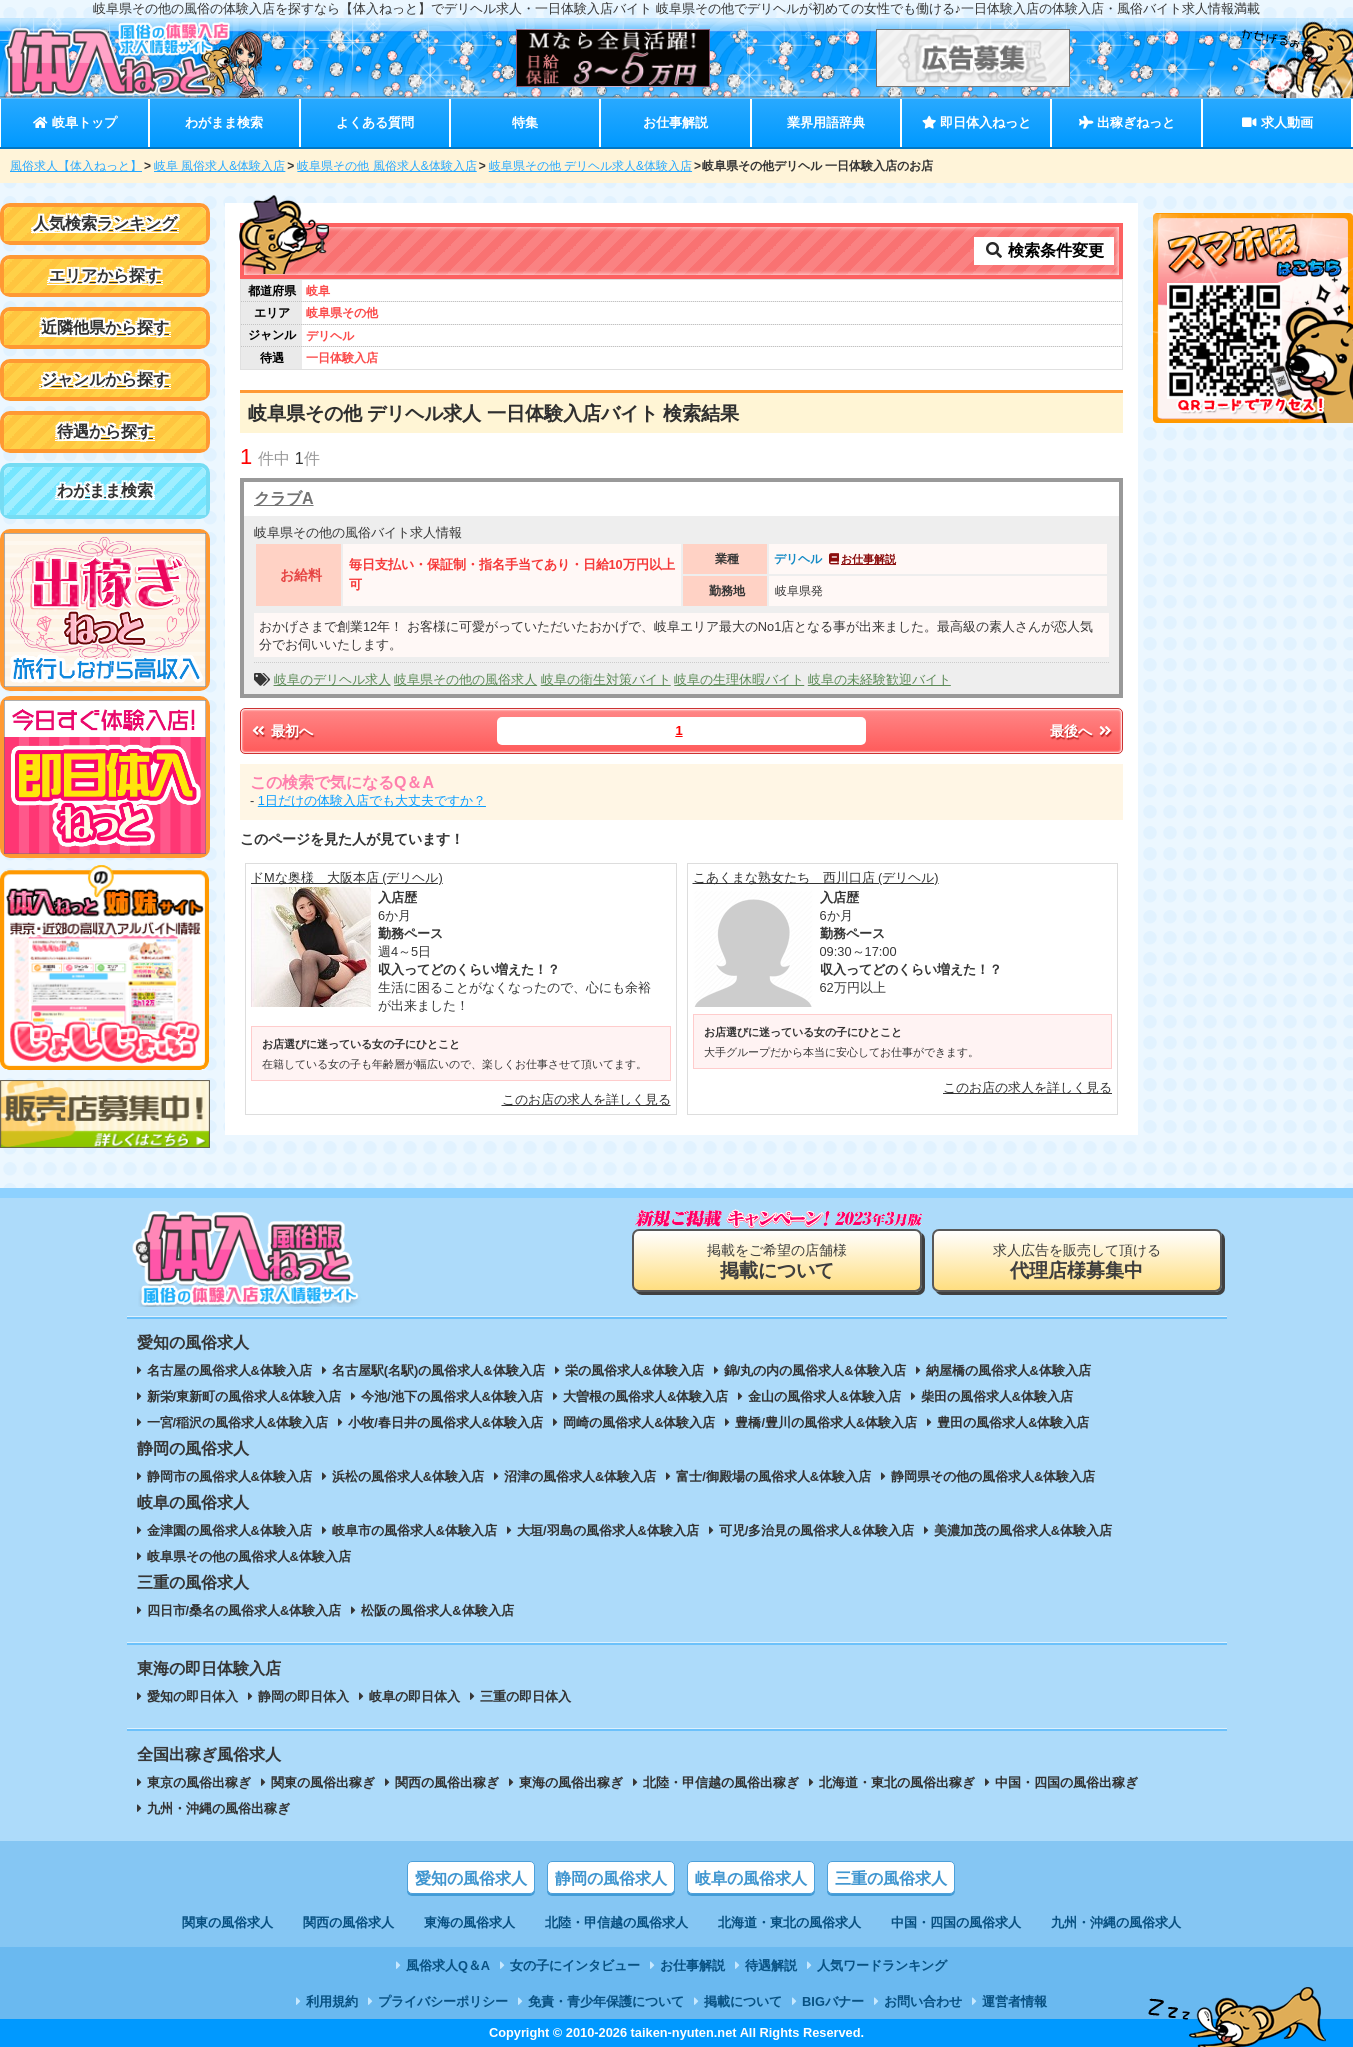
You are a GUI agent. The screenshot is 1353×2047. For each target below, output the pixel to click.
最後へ (1082, 731)
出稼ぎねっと (1127, 122)
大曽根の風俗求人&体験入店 (645, 1396)
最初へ (281, 731)
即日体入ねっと (976, 122)
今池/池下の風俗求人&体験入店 (452, 1396)
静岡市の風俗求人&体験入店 (229, 1476)
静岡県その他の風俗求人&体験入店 (993, 1476)
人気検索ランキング (105, 223)
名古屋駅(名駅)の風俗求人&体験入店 (438, 1370)
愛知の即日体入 (192, 1696)
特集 (525, 122)
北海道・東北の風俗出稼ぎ (897, 1782)
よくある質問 (375, 122)
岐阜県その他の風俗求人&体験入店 (249, 1556)
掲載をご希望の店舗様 (777, 1261)
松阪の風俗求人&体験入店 (437, 1610)
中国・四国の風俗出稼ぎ (1066, 1782)
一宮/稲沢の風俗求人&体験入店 (238, 1422)
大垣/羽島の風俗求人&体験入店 (608, 1530)
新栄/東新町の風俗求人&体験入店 (244, 1396)
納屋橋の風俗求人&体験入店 (1008, 1370)
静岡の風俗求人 (611, 1878)
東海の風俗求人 (469, 1922)
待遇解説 (771, 1965)
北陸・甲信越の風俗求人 (616, 1922)
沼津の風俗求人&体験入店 (580, 1476)
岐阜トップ (74, 122)
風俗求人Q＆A (448, 1965)
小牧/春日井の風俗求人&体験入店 (445, 1422)
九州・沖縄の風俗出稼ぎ (218, 1808)
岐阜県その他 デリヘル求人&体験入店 (590, 166)
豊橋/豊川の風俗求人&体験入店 (826, 1422)
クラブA (284, 498)
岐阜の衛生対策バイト (606, 679)
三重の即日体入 (525, 1696)
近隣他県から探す (105, 327)
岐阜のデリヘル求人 (332, 679)
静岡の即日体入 (303, 1696)
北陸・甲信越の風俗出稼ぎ (721, 1782)
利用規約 (332, 2001)
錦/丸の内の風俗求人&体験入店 (815, 1370)
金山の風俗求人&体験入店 (824, 1396)
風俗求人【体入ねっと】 (76, 166)
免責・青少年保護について (606, 2001)
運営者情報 (1014, 2001)
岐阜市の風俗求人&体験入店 (414, 1530)
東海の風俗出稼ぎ (571, 1782)
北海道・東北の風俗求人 (789, 1922)
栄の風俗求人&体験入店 (634, 1370)
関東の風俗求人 (227, 1922)
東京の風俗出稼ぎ (199, 1782)
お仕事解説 (675, 122)
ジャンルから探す (105, 379)
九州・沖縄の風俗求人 (1116, 1922)
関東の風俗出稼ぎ (323, 1782)
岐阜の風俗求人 (751, 1878)
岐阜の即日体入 (414, 1696)
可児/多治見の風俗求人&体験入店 (816, 1530)
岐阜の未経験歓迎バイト (879, 679)
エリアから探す (105, 275)
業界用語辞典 (826, 122)
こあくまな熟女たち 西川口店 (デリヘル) (816, 877)
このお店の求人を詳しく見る (586, 1099)
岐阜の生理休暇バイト (739, 679)
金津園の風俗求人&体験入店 (229, 1530)
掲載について (743, 2001)
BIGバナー (833, 2001)
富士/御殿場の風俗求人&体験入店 (773, 1476)
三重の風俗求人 (891, 1878)
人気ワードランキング (882, 1965)
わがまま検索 (224, 122)
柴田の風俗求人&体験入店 (997, 1396)
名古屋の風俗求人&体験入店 (229, 1370)
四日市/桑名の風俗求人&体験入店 (244, 1610)
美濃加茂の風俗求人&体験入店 (1023, 1530)
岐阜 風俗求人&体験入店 (219, 166)
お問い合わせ (923, 2001)
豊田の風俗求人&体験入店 (1013, 1422)
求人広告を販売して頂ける (1077, 1261)
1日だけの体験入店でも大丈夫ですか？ (372, 800)
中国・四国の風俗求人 (956, 1922)
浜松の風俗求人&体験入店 (408, 1476)
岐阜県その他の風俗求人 (465, 679)
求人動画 (1277, 122)
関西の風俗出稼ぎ (447, 1782)
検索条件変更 (1044, 250)
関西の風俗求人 (348, 1922)
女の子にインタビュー (575, 1965)
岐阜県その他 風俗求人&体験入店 (386, 166)
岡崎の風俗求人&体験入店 (639, 1422)
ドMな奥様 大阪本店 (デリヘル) (347, 877)
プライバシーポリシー (443, 2001)
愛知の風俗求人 (471, 1878)
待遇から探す (105, 431)
